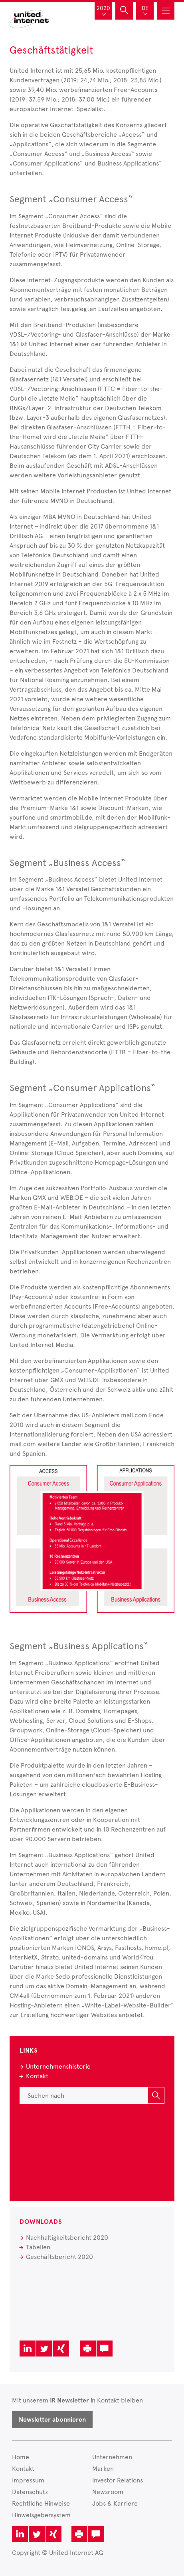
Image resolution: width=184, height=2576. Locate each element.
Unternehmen (112, 2457)
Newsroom (107, 2492)
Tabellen (38, 2247)
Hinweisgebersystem (41, 2515)
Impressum (28, 2480)
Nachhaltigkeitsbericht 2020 (67, 2237)
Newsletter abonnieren (52, 2420)
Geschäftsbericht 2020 (59, 2257)
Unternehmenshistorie (58, 2066)
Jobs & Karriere (115, 2503)
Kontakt (37, 2076)
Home (20, 2457)
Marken (103, 2468)
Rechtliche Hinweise (41, 2503)
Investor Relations (117, 2480)
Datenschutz (30, 2492)
